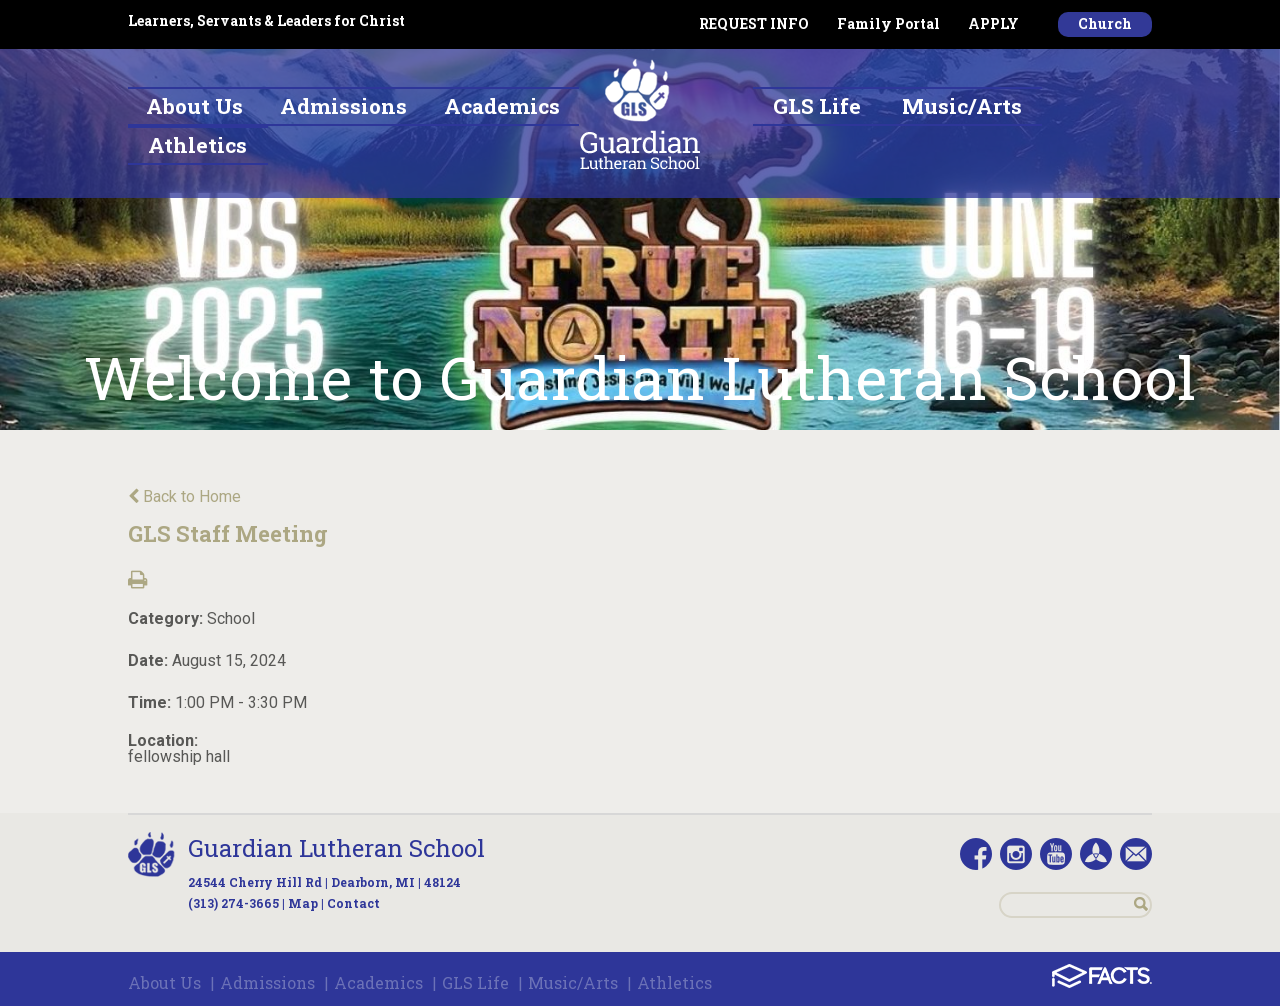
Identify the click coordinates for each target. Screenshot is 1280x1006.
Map (303, 903)
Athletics (674, 982)
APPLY (993, 23)
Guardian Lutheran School (336, 848)
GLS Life (475, 982)
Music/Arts (573, 982)
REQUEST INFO (754, 23)
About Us (164, 982)
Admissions (267, 982)
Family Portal (888, 23)
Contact (353, 903)
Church (1105, 23)
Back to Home (184, 496)
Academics (378, 982)
